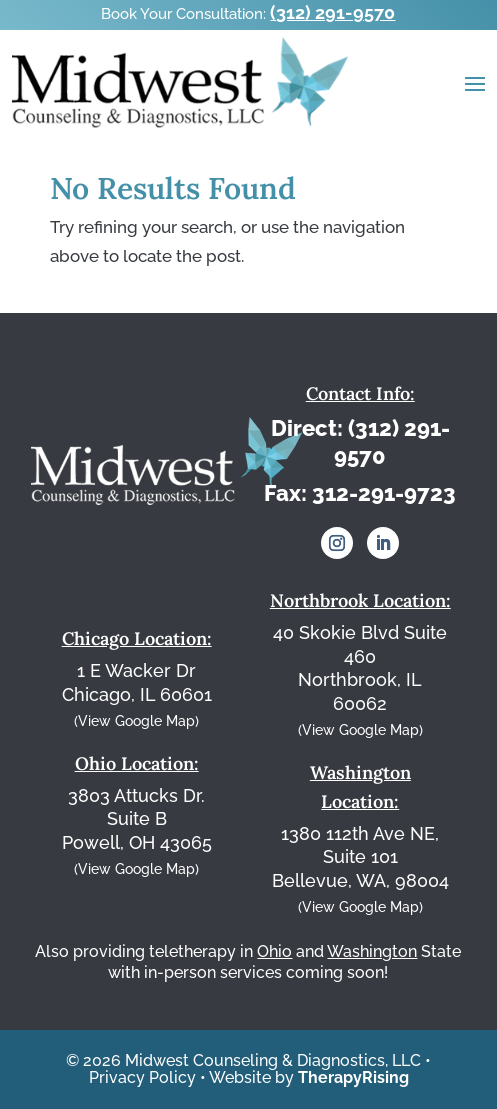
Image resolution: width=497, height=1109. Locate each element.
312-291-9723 (384, 493)
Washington (372, 951)
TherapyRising (353, 1077)
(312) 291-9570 (332, 12)
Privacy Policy (142, 1077)
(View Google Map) (136, 721)
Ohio (274, 951)
